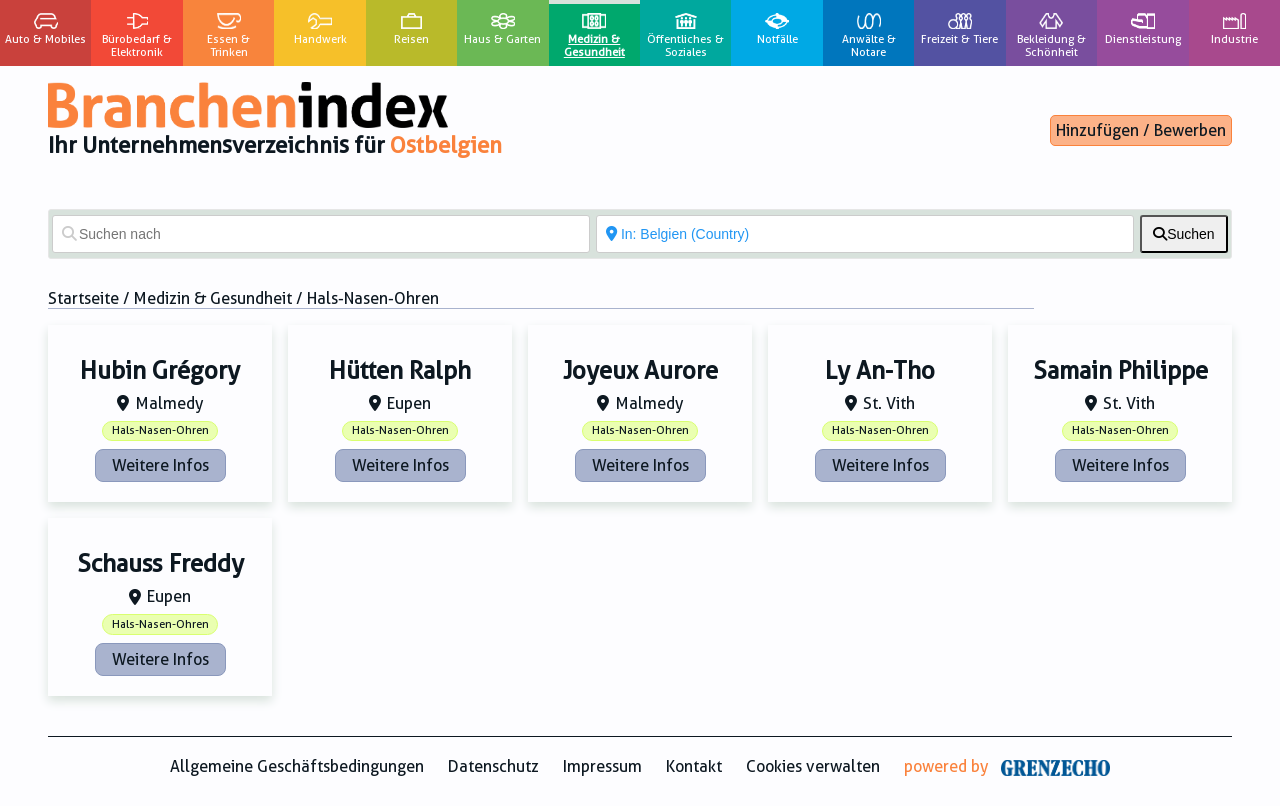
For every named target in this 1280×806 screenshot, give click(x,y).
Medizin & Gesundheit (213, 298)
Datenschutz (493, 766)
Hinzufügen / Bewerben (1141, 130)
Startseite (83, 298)
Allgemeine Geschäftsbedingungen (297, 766)
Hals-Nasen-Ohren (160, 430)
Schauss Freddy (160, 564)
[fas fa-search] (1184, 234)
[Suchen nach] (321, 234)
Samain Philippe (1120, 371)
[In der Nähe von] (865, 234)
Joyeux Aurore (640, 371)
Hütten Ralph (400, 371)
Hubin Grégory (160, 371)
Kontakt (694, 766)
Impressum (602, 766)
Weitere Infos (160, 465)
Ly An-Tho (880, 371)
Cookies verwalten (813, 766)
